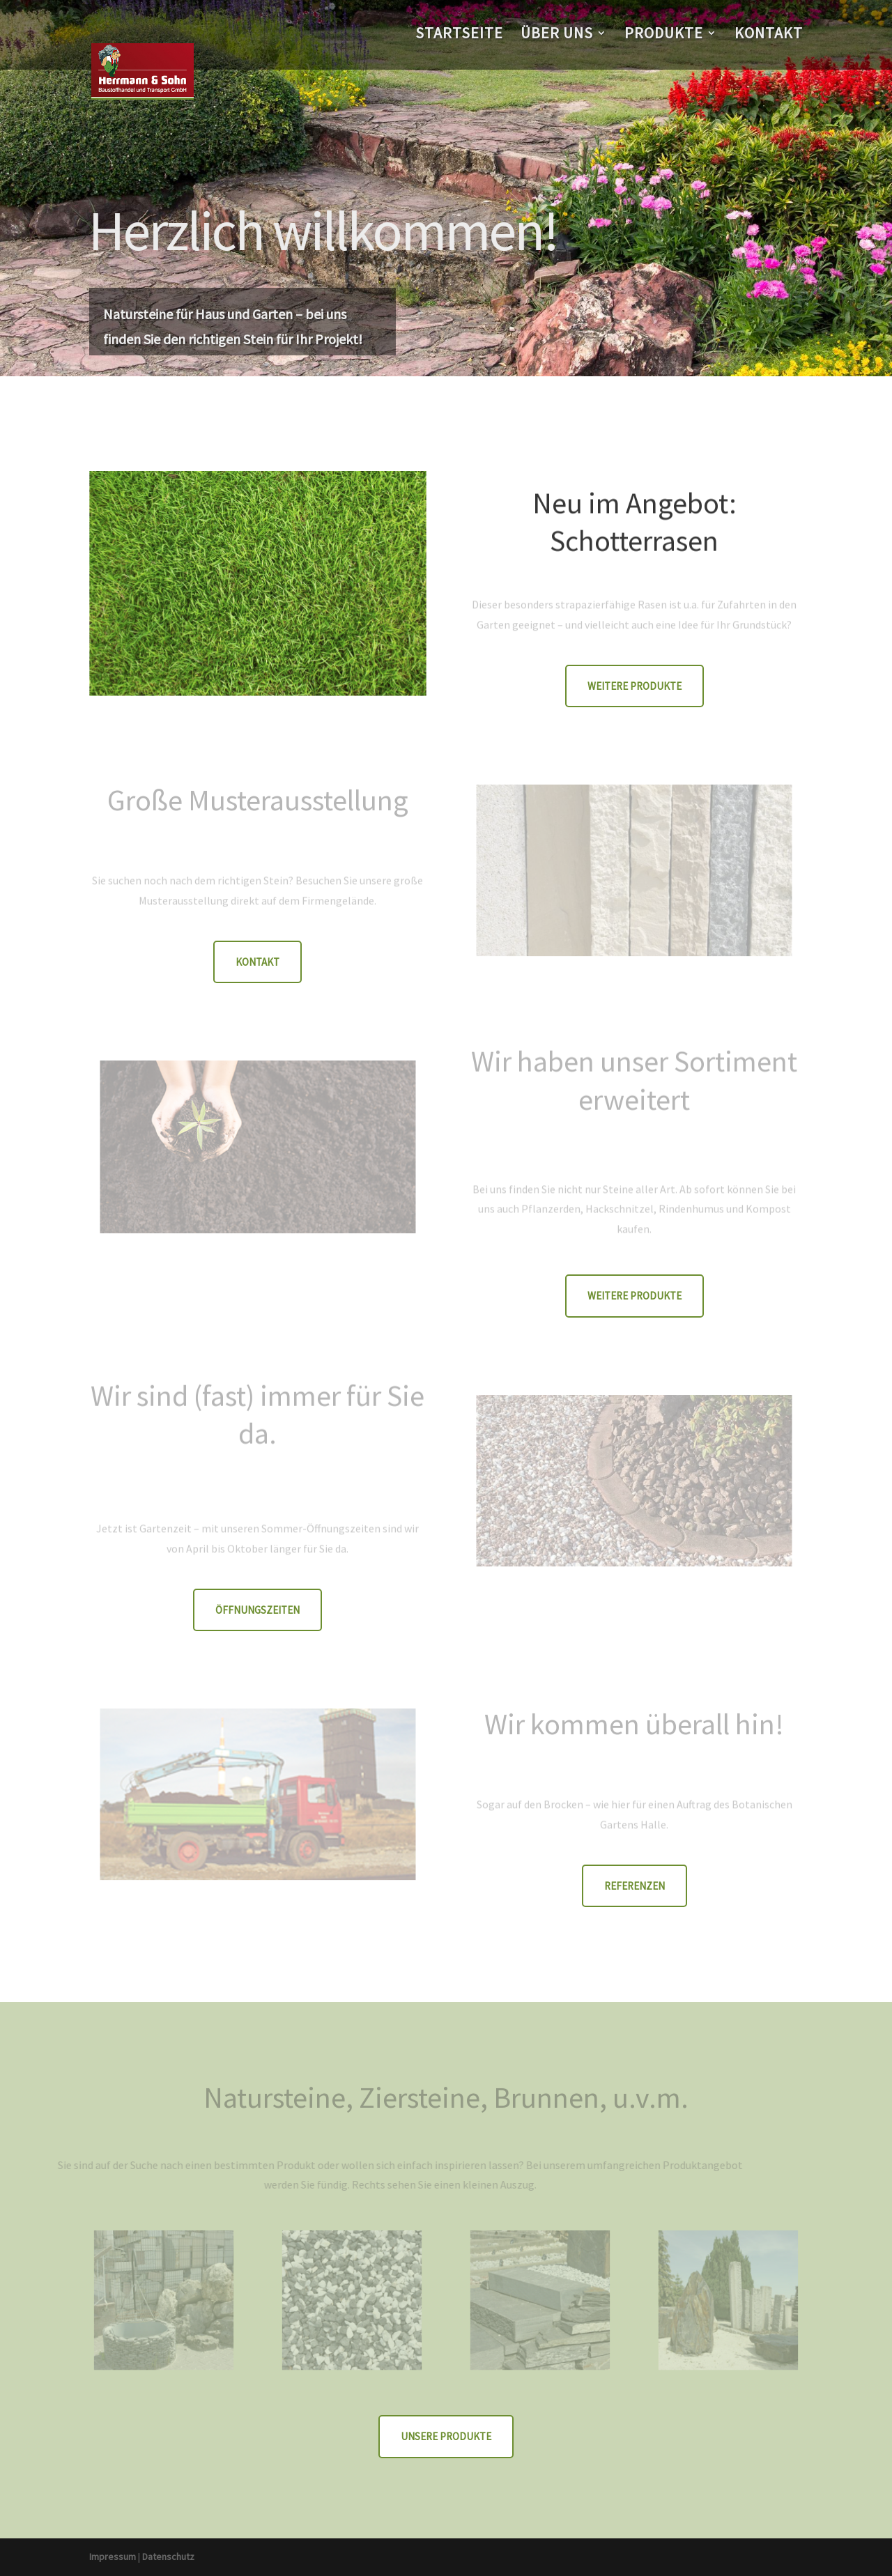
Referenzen (634, 1885)
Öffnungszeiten (257, 1610)
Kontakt (769, 35)
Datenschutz (168, 2556)
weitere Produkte (634, 686)
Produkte (663, 35)
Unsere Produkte (446, 2436)
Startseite (459, 35)
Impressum (112, 2556)
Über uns (557, 35)
